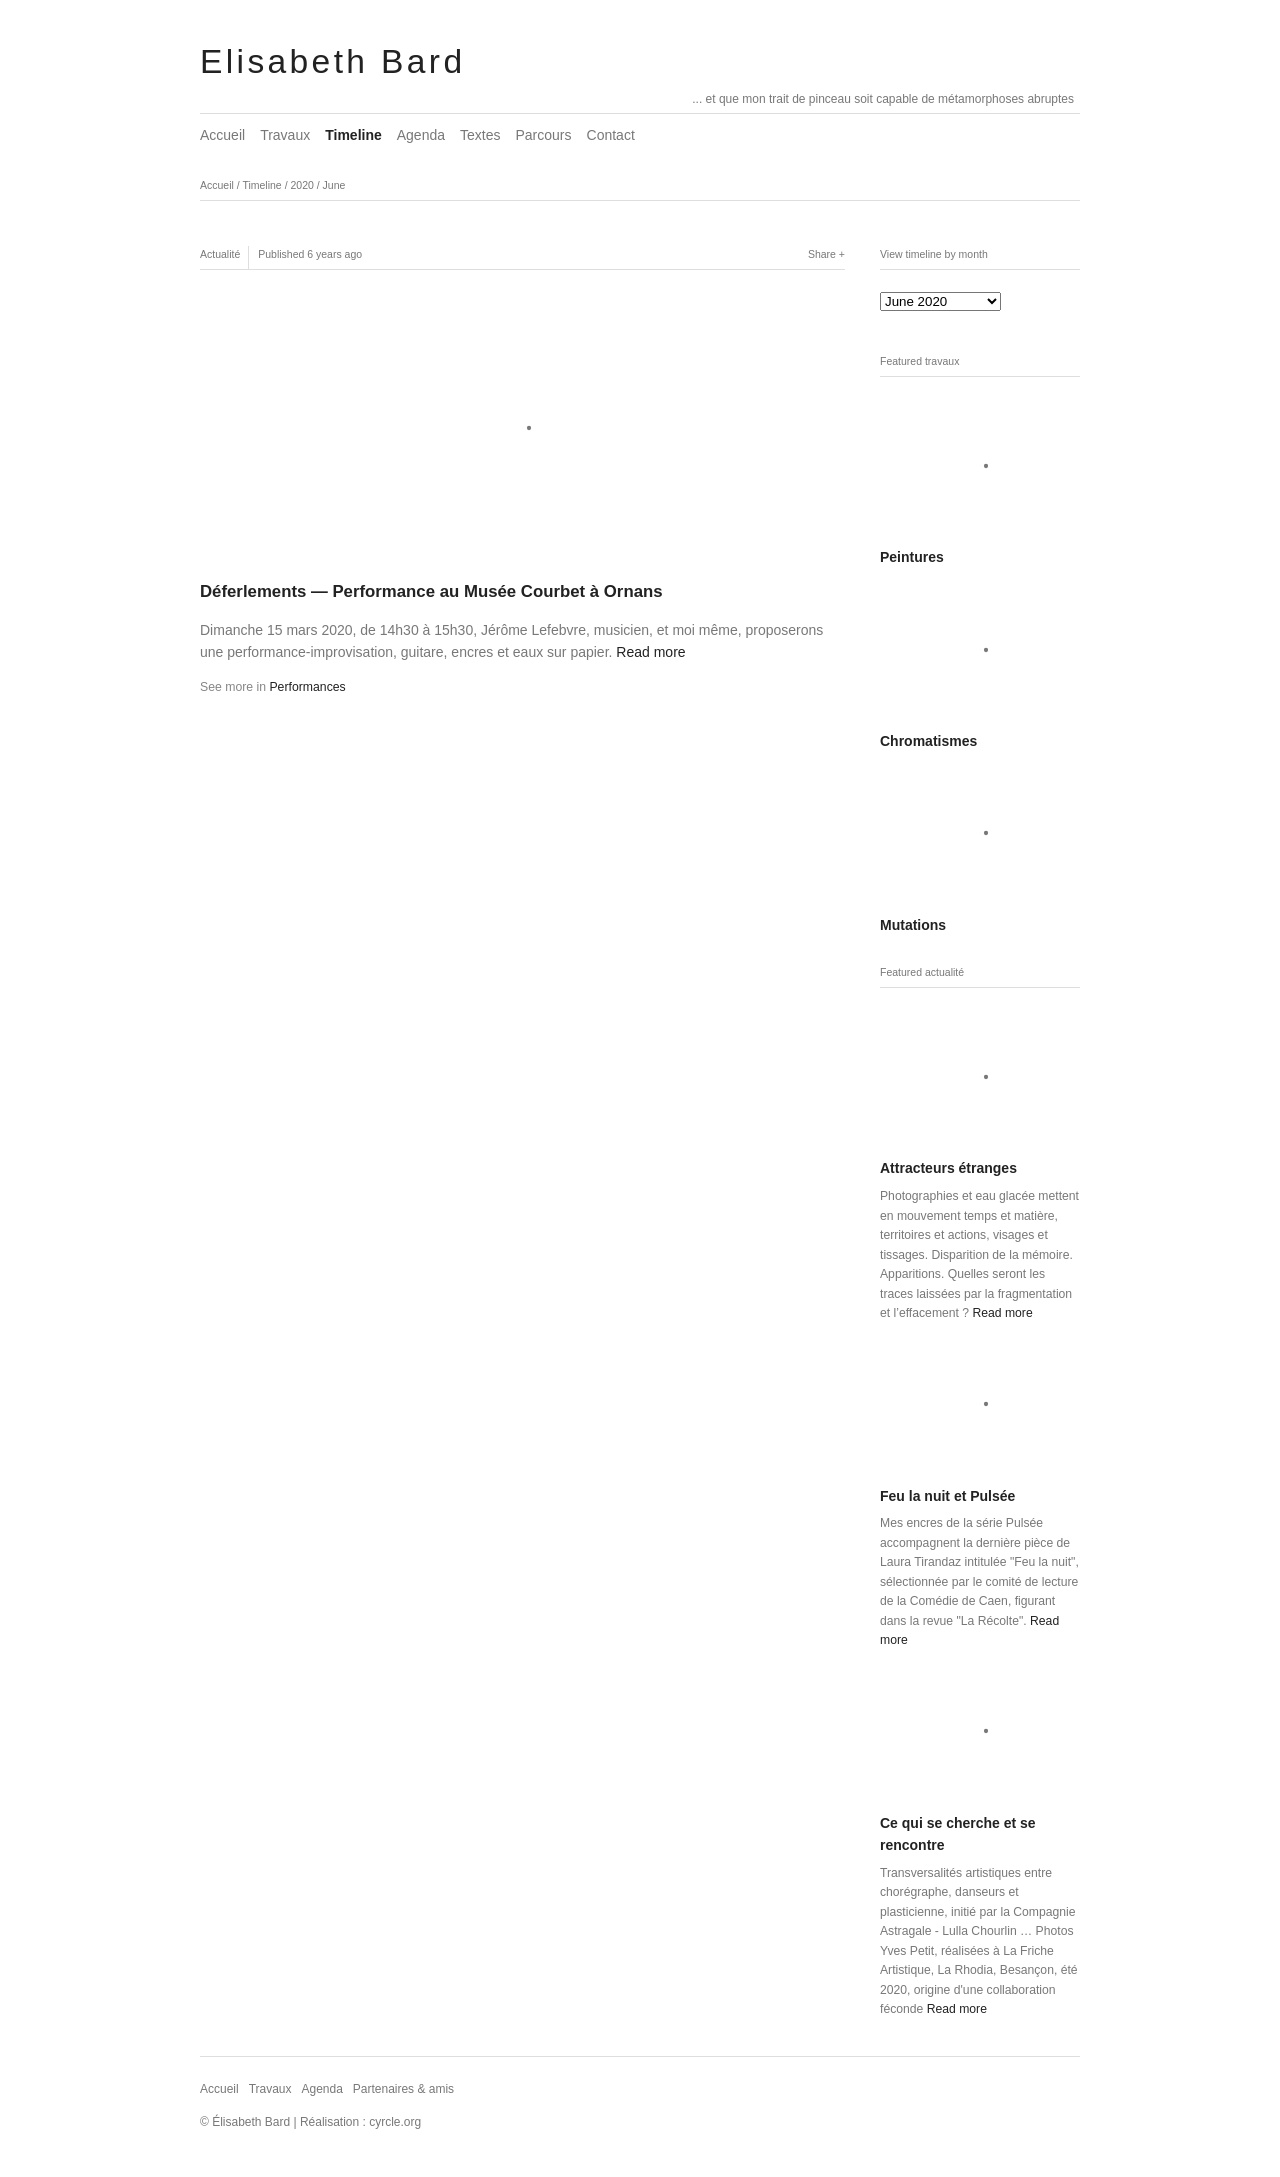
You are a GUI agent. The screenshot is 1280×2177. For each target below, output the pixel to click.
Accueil (222, 135)
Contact (611, 135)
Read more (650, 652)
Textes (480, 135)
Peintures (912, 557)
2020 (301, 185)
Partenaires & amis (403, 2089)
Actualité (220, 254)
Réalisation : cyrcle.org (360, 2122)
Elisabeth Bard (332, 61)
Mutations (913, 925)
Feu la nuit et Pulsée (947, 1496)
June (334, 185)
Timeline (353, 135)
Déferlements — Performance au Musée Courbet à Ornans (431, 591)
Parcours (544, 135)
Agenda (421, 135)
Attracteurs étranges (948, 1168)
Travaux (285, 135)
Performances (307, 687)
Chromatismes (928, 741)
